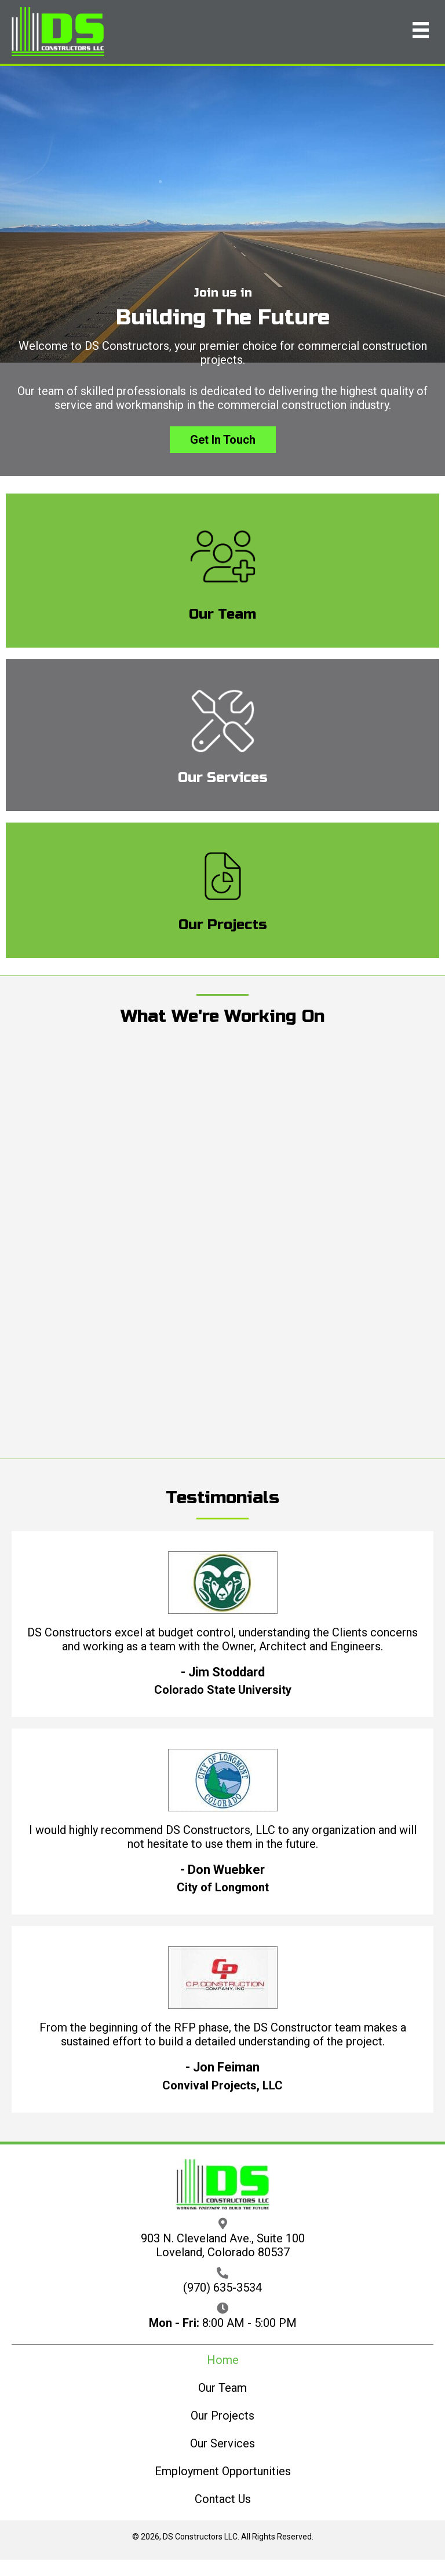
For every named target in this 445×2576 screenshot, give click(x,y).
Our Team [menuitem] (222, 2388)
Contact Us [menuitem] (223, 2499)
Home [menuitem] (223, 2360)
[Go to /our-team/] (222, 571)
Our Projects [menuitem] (222, 2415)
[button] (223, 439)
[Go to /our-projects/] (222, 890)
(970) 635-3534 (222, 2287)
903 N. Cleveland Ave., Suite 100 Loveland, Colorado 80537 (223, 2245)
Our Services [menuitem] (222, 2443)
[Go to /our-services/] (222, 735)
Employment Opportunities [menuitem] (223, 2471)
